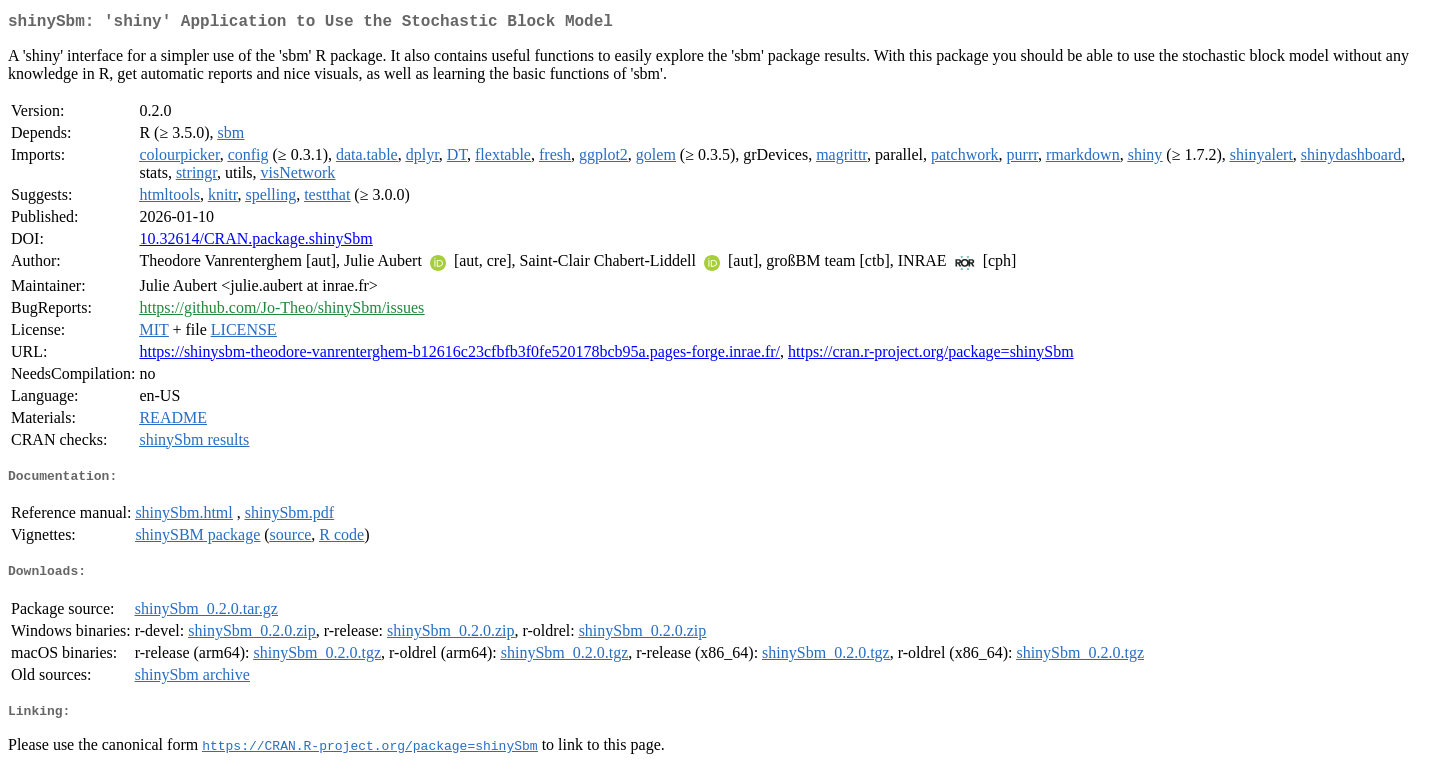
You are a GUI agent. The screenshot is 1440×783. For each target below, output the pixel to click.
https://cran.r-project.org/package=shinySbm (931, 355)
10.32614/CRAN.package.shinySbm (255, 242)
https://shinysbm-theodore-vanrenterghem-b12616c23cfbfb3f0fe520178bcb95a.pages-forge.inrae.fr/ (459, 355)
